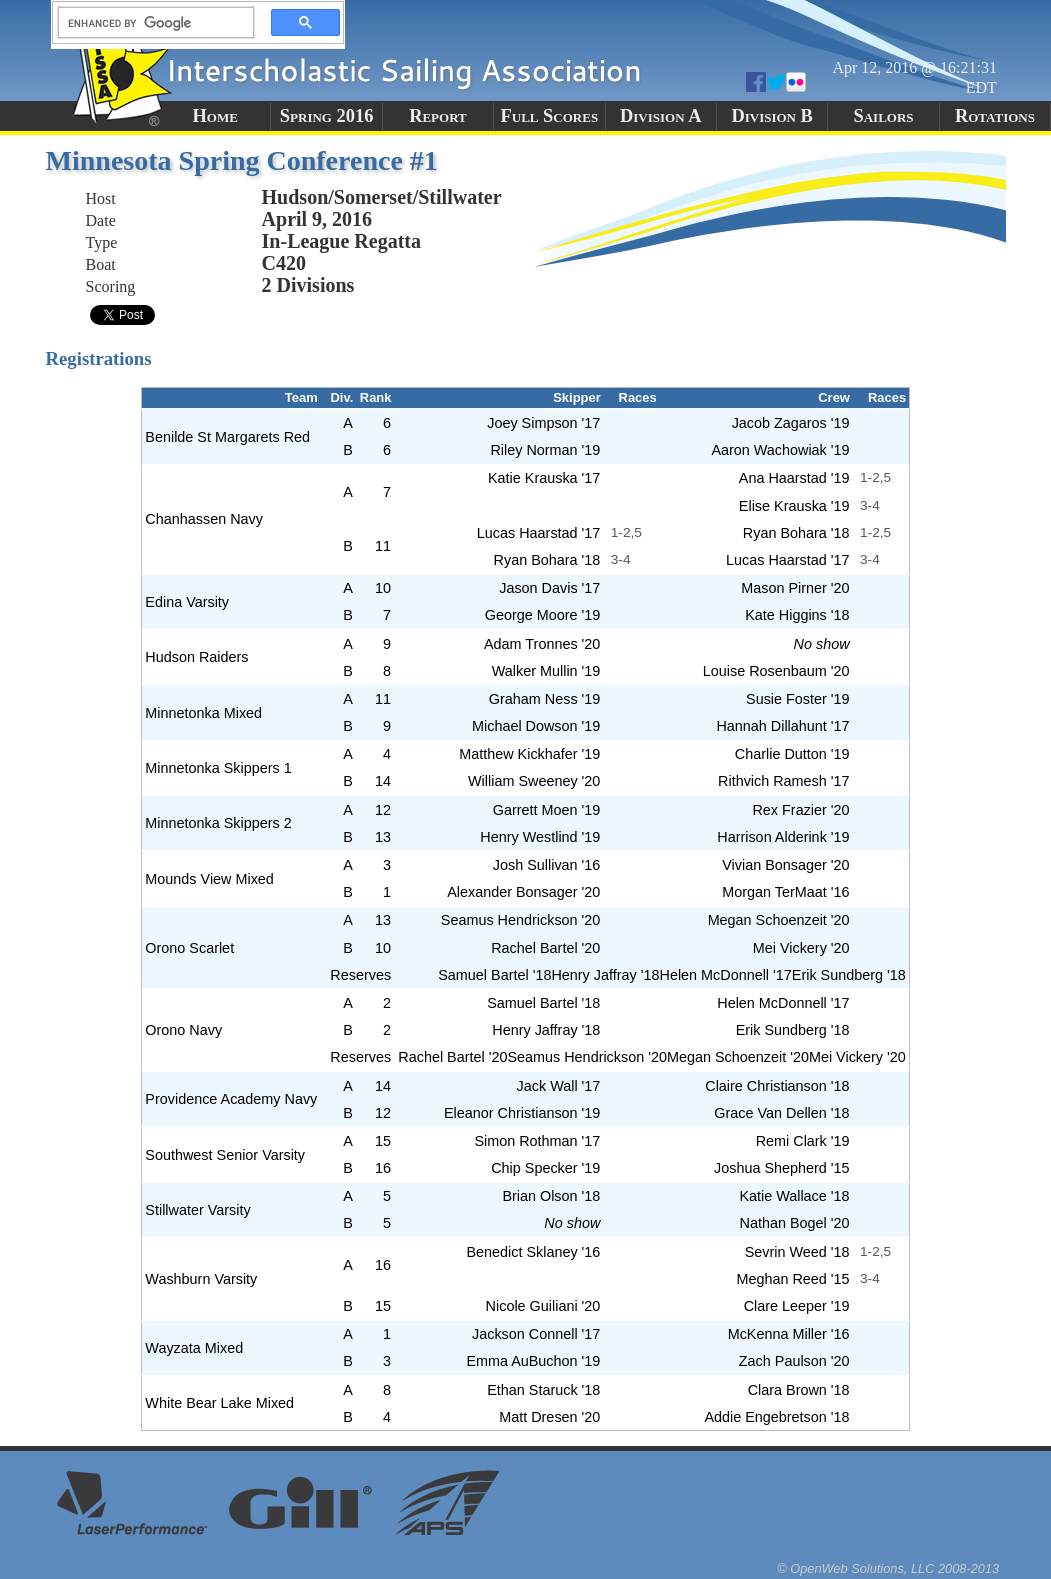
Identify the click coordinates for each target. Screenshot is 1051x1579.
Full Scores (550, 116)
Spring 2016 (327, 116)
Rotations (995, 116)
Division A (660, 116)
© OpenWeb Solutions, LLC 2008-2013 (888, 1568)
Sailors (884, 116)
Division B (771, 116)
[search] (150, 23)
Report (438, 116)
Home (215, 116)
